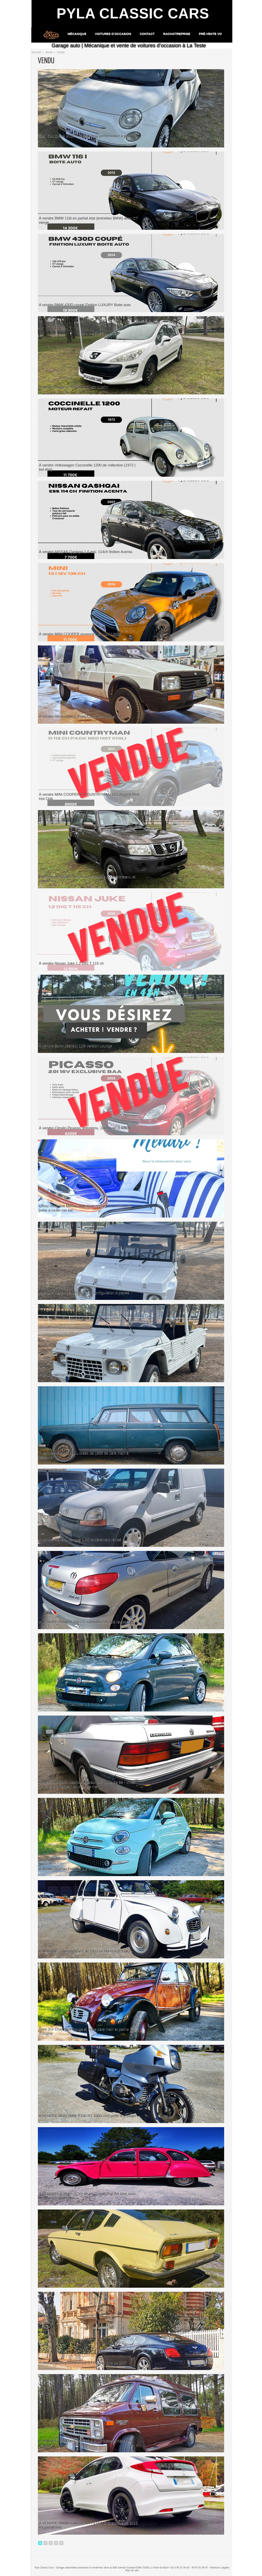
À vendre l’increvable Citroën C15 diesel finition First (86, 716)
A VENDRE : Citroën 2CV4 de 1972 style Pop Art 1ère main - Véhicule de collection (88, 2195)
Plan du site (131, 2570)
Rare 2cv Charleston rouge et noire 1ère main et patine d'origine (89, 2030)
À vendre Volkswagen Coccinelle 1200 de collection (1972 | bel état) (85, 466)
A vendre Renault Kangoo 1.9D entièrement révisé (84, 1539)
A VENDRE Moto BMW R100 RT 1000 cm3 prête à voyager (85, 2113)
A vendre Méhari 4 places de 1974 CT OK (77, 1374)
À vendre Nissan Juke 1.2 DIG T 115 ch (75, 963)
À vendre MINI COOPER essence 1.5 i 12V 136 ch (85, 633)
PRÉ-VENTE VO (210, 33)
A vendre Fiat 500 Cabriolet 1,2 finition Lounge (81, 1703)
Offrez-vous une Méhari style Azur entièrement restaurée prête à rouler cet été (81, 1207)
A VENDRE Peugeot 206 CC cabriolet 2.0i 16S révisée (88, 1621)
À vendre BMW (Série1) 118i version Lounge (79, 1045)
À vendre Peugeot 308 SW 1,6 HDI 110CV (77, 386)
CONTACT (147, 33)
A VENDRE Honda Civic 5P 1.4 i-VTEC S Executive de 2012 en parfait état (89, 2524)
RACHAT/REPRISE (177, 33)
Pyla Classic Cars (132, 14)
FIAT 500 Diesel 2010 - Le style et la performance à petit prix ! (85, 137)
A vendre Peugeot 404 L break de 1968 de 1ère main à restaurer (88, 1454)
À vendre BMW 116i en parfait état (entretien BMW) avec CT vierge (85, 219)
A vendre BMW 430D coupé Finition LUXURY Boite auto (85, 302)
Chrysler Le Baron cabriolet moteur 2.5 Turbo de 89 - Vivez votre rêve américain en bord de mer (87, 1783)
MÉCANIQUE (77, 33)
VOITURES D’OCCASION (113, 33)
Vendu (57, 52)
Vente (47, 52)
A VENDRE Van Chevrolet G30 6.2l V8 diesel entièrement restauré (80, 2442)
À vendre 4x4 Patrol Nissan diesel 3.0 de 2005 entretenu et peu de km (81, 878)
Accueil (36, 52)
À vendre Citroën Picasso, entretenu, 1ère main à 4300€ (84, 1125)
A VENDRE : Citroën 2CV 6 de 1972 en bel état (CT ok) (86, 1948)
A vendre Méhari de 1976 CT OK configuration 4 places (89, 1292)
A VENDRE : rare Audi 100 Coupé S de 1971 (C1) (84, 2280)
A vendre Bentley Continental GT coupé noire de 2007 (88, 2362)
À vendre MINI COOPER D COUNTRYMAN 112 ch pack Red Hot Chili (85, 795)
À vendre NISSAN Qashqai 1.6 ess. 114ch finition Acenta (84, 548)
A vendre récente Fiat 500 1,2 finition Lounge (79, 1868)
